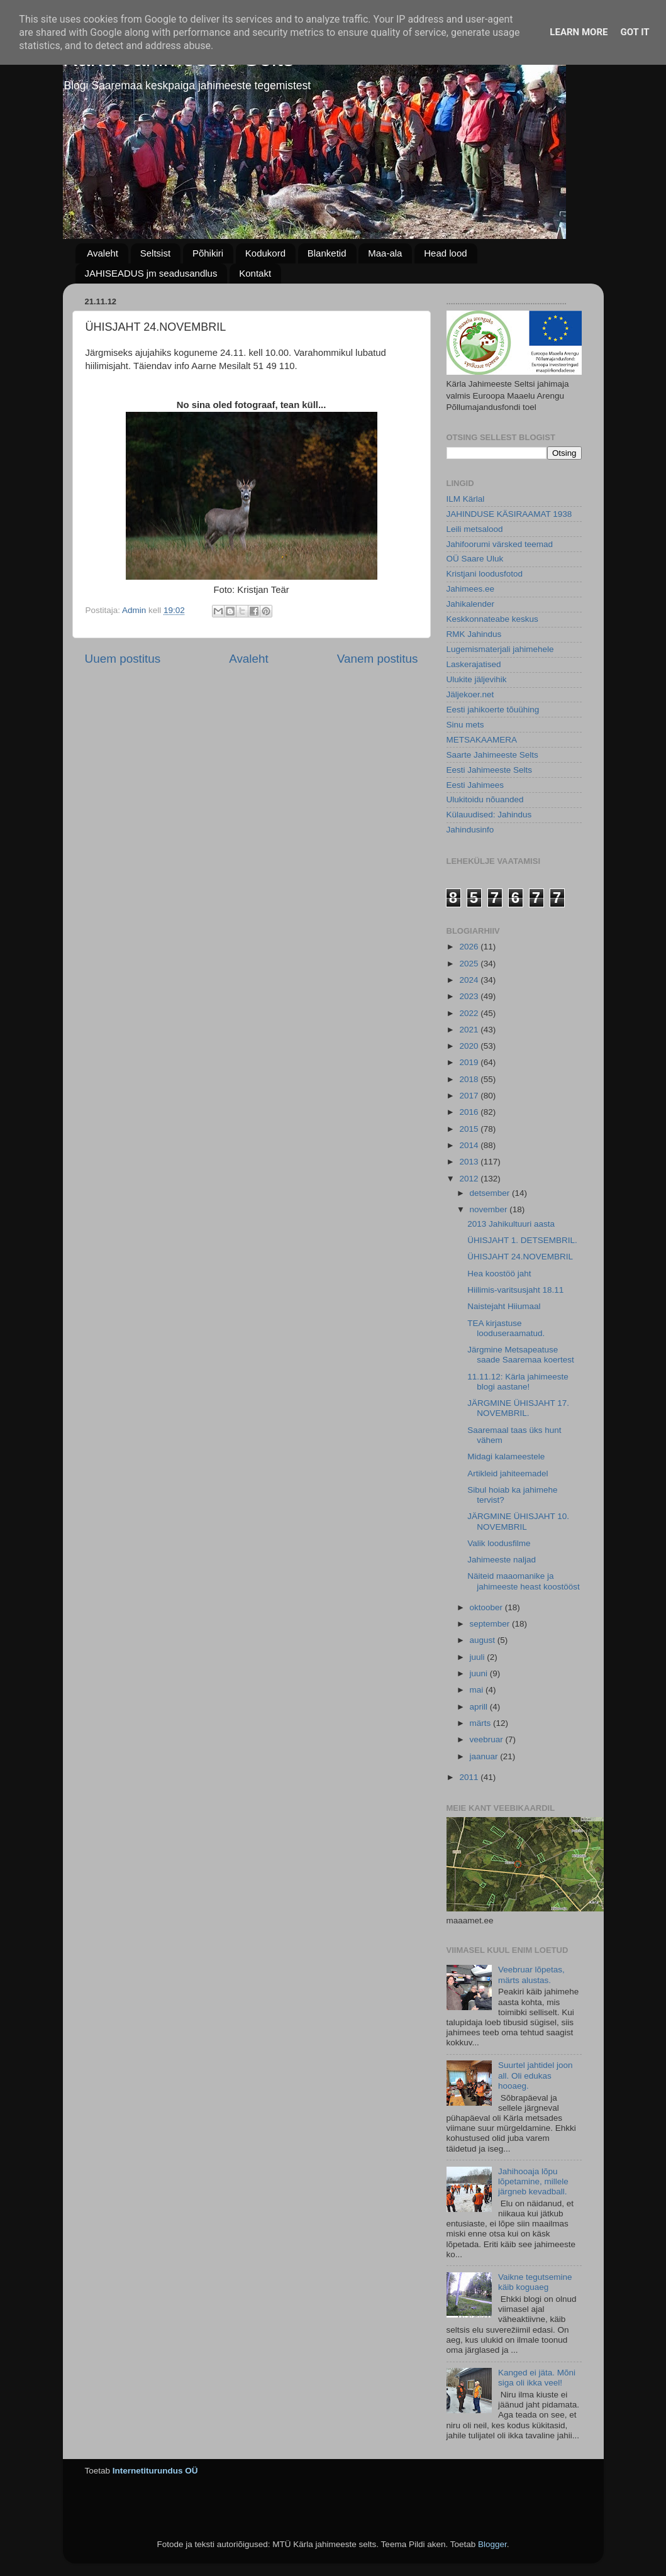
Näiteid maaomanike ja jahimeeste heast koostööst (523, 1581)
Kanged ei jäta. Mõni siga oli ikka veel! (536, 2377)
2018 (469, 1079)
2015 (469, 1129)
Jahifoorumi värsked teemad (500, 544)
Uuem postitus (123, 658)
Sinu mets (465, 724)
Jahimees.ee (471, 589)
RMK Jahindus (474, 634)
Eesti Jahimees (475, 785)
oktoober (487, 1607)
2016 (469, 1112)
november (490, 1209)
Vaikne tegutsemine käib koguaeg (535, 2282)
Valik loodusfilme (498, 1543)
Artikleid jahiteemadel (507, 1473)
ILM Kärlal (466, 499)
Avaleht (102, 253)
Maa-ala (385, 253)
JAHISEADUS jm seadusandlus (151, 273)
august (483, 1640)
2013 (469, 1161)
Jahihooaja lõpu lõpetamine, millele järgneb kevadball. (533, 2181)
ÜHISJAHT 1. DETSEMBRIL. (522, 1240)
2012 (469, 1178)
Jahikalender (471, 604)
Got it (634, 32)
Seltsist (155, 253)
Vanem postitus (377, 658)
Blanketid (327, 253)
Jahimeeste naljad (501, 1559)
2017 (469, 1095)
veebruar (488, 1739)
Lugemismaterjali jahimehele (500, 649)
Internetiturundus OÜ (155, 2470)
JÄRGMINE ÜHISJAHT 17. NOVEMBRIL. (518, 1408)
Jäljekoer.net (470, 694)
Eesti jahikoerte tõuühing (493, 709)
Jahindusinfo (470, 829)
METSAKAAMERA (482, 739)
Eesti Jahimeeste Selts (490, 770)
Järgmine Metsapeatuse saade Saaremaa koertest (520, 1354)
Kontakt (255, 273)
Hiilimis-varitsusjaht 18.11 (515, 1290)
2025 (469, 963)
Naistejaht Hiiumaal (503, 1306)
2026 (469, 946)
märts (482, 1723)
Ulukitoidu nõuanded (485, 799)
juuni (480, 1673)
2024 (469, 980)
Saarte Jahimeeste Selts (492, 755)
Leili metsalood (475, 529)
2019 (469, 1062)
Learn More (579, 32)
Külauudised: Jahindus (489, 814)
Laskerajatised (474, 664)
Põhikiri (207, 253)
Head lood (445, 253)
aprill (480, 1706)
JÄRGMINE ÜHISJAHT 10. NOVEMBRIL (518, 1521)
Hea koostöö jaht (499, 1273)
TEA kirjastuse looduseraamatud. (506, 1328)
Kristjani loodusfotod (485, 573)
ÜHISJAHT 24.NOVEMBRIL (520, 1256)
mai (478, 1689)
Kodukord (265, 253)
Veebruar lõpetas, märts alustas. (531, 1974)
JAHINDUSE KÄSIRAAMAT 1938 (509, 514)
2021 (469, 1029)
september (491, 1623)
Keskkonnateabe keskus (492, 619)
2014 (469, 1145)
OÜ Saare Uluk (475, 558)
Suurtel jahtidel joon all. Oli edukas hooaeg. (535, 2075)
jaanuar (485, 1756)
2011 (469, 1777)
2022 (469, 1013)
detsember (491, 1193)
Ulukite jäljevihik (477, 679)
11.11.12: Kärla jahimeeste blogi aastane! (518, 1381)
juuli (478, 1657)
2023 (469, 996)
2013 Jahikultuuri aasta (511, 1224)
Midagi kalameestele (506, 1456)
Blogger (492, 2544)
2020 (469, 1046)
